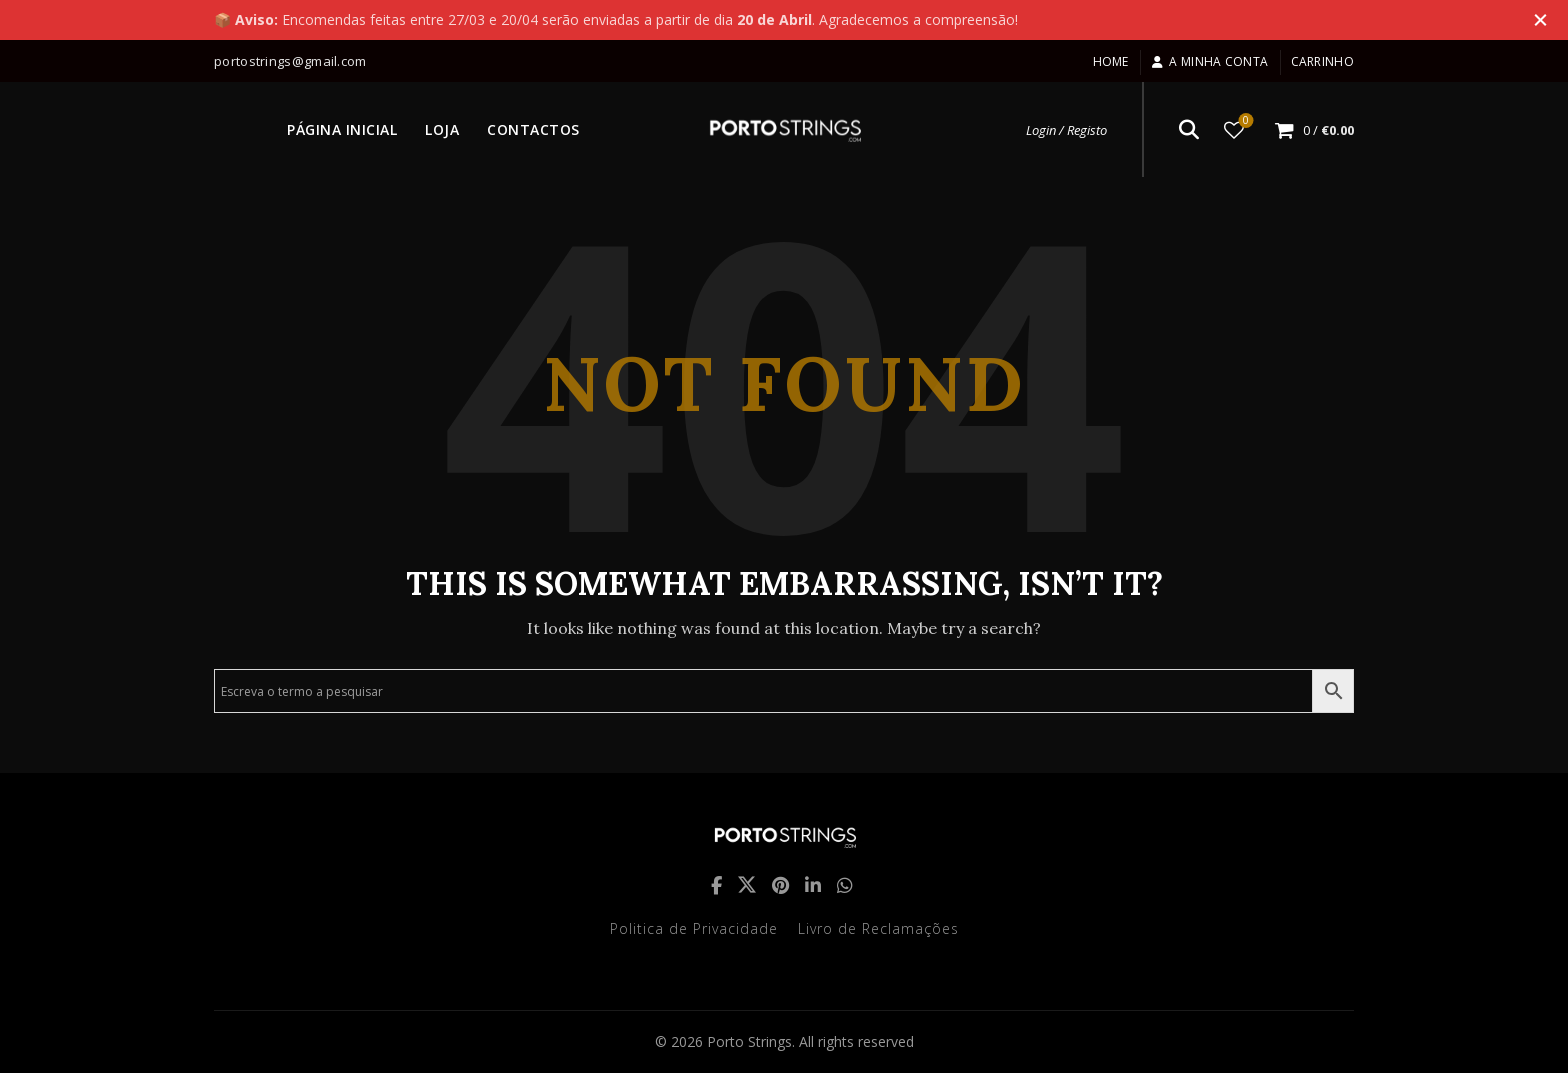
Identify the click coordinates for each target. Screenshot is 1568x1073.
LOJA (442, 129)
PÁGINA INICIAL (342, 129)
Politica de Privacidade (694, 928)
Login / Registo (1066, 130)
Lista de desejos (1244, 121)
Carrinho (1322, 61)
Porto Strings (749, 1041)
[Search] (1189, 130)
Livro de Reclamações (878, 928)
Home (1111, 61)
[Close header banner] (1538, 20)
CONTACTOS (533, 129)
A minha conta (1209, 61)
